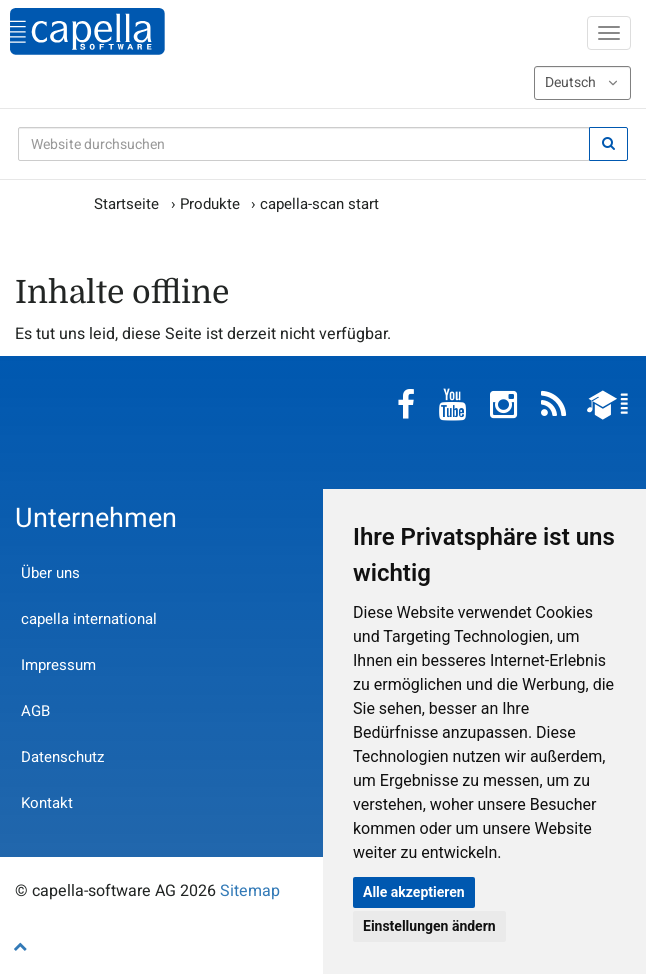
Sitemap (250, 891)
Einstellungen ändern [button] (429, 926)
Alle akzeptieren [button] (414, 892)
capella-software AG (87, 31)
